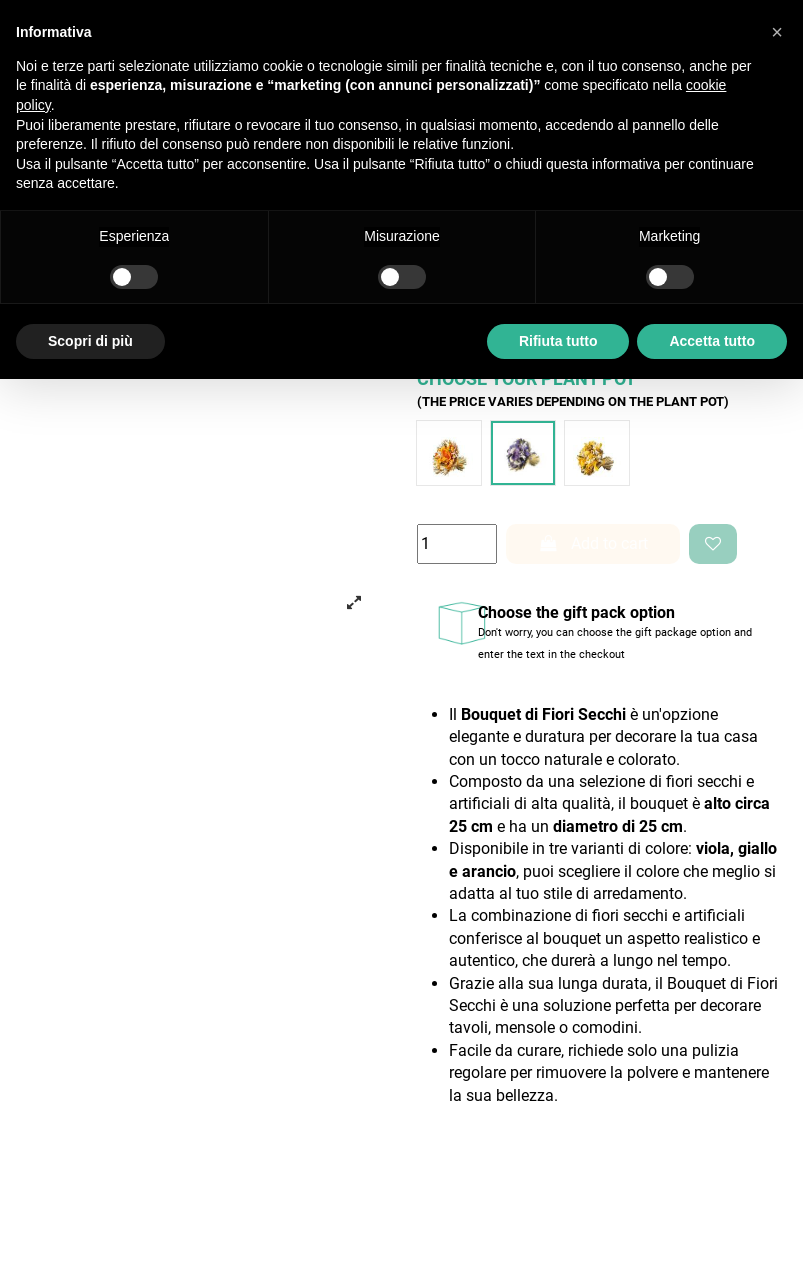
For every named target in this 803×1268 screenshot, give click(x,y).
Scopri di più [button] (90, 341)
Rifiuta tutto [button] (558, 341)
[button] (777, 32)
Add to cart (593, 543)
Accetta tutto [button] (712, 341)
